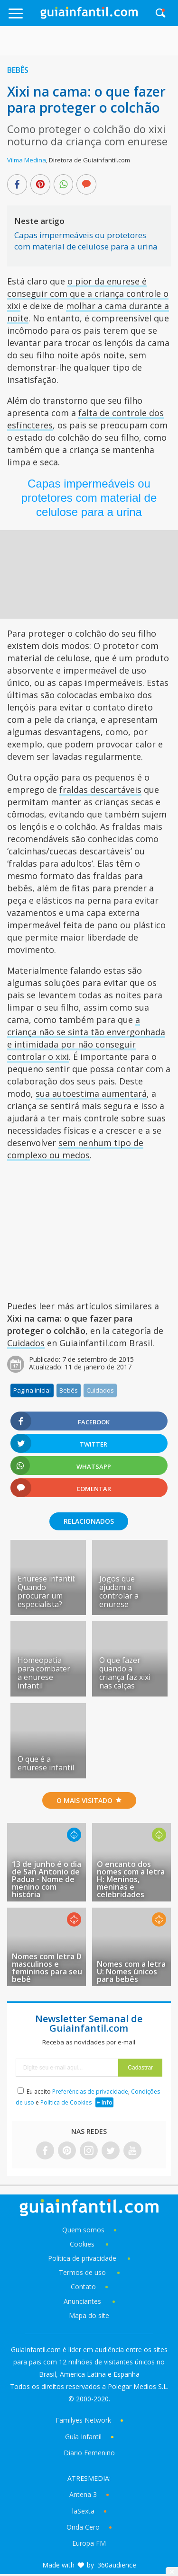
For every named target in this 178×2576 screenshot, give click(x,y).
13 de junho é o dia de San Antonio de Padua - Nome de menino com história (46, 1879)
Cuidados (26, 1343)
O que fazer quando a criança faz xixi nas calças (124, 1673)
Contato (83, 2286)
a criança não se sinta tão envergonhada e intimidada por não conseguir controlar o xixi (86, 1038)
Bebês (17, 70)
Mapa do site (89, 2315)
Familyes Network (83, 2420)
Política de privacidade (83, 2258)
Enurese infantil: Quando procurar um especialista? (46, 1591)
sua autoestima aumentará (91, 1093)
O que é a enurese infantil (46, 1763)
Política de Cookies (66, 2102)
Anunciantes (82, 2301)
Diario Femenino (89, 2452)
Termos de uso (82, 2272)
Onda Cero (83, 2527)
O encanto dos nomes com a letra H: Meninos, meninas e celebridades (131, 1879)
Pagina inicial (32, 1390)
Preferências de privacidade (90, 2091)
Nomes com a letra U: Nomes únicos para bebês (131, 1971)
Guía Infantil (83, 2436)
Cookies (83, 2243)
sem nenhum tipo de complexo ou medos (75, 1149)
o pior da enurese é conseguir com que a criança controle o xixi (88, 293)
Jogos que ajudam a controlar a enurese (119, 1591)
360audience (116, 2564)
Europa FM (89, 2543)
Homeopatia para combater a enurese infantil (44, 1673)
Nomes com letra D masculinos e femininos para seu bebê (47, 1967)
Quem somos (83, 2229)
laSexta (83, 2510)
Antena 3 (83, 2494)
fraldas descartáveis (100, 789)
